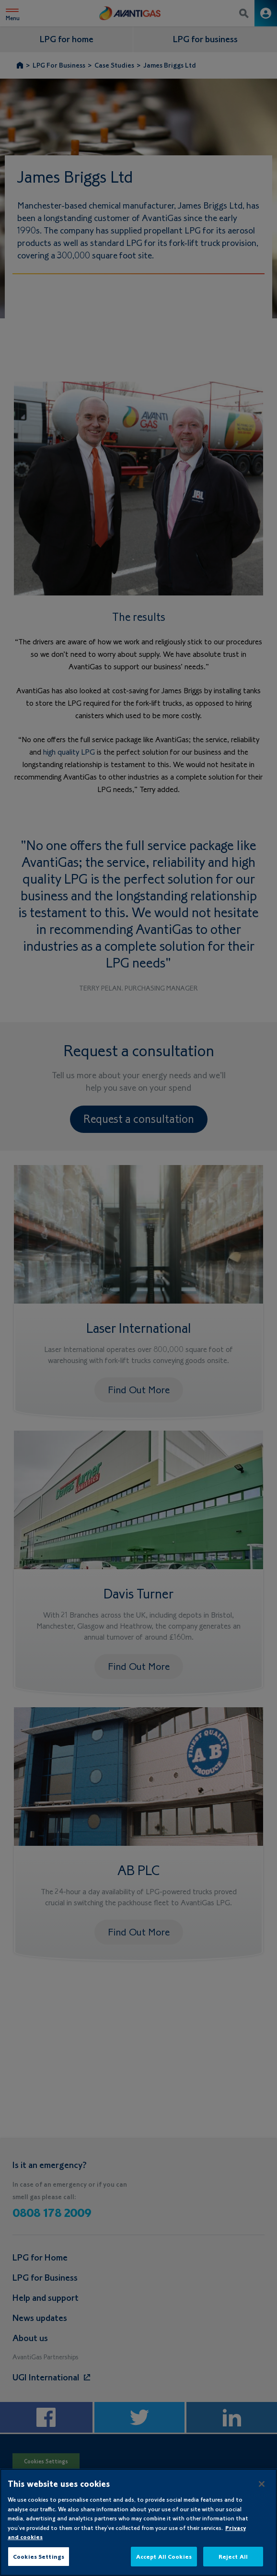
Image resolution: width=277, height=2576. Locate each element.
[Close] (261, 2494)
